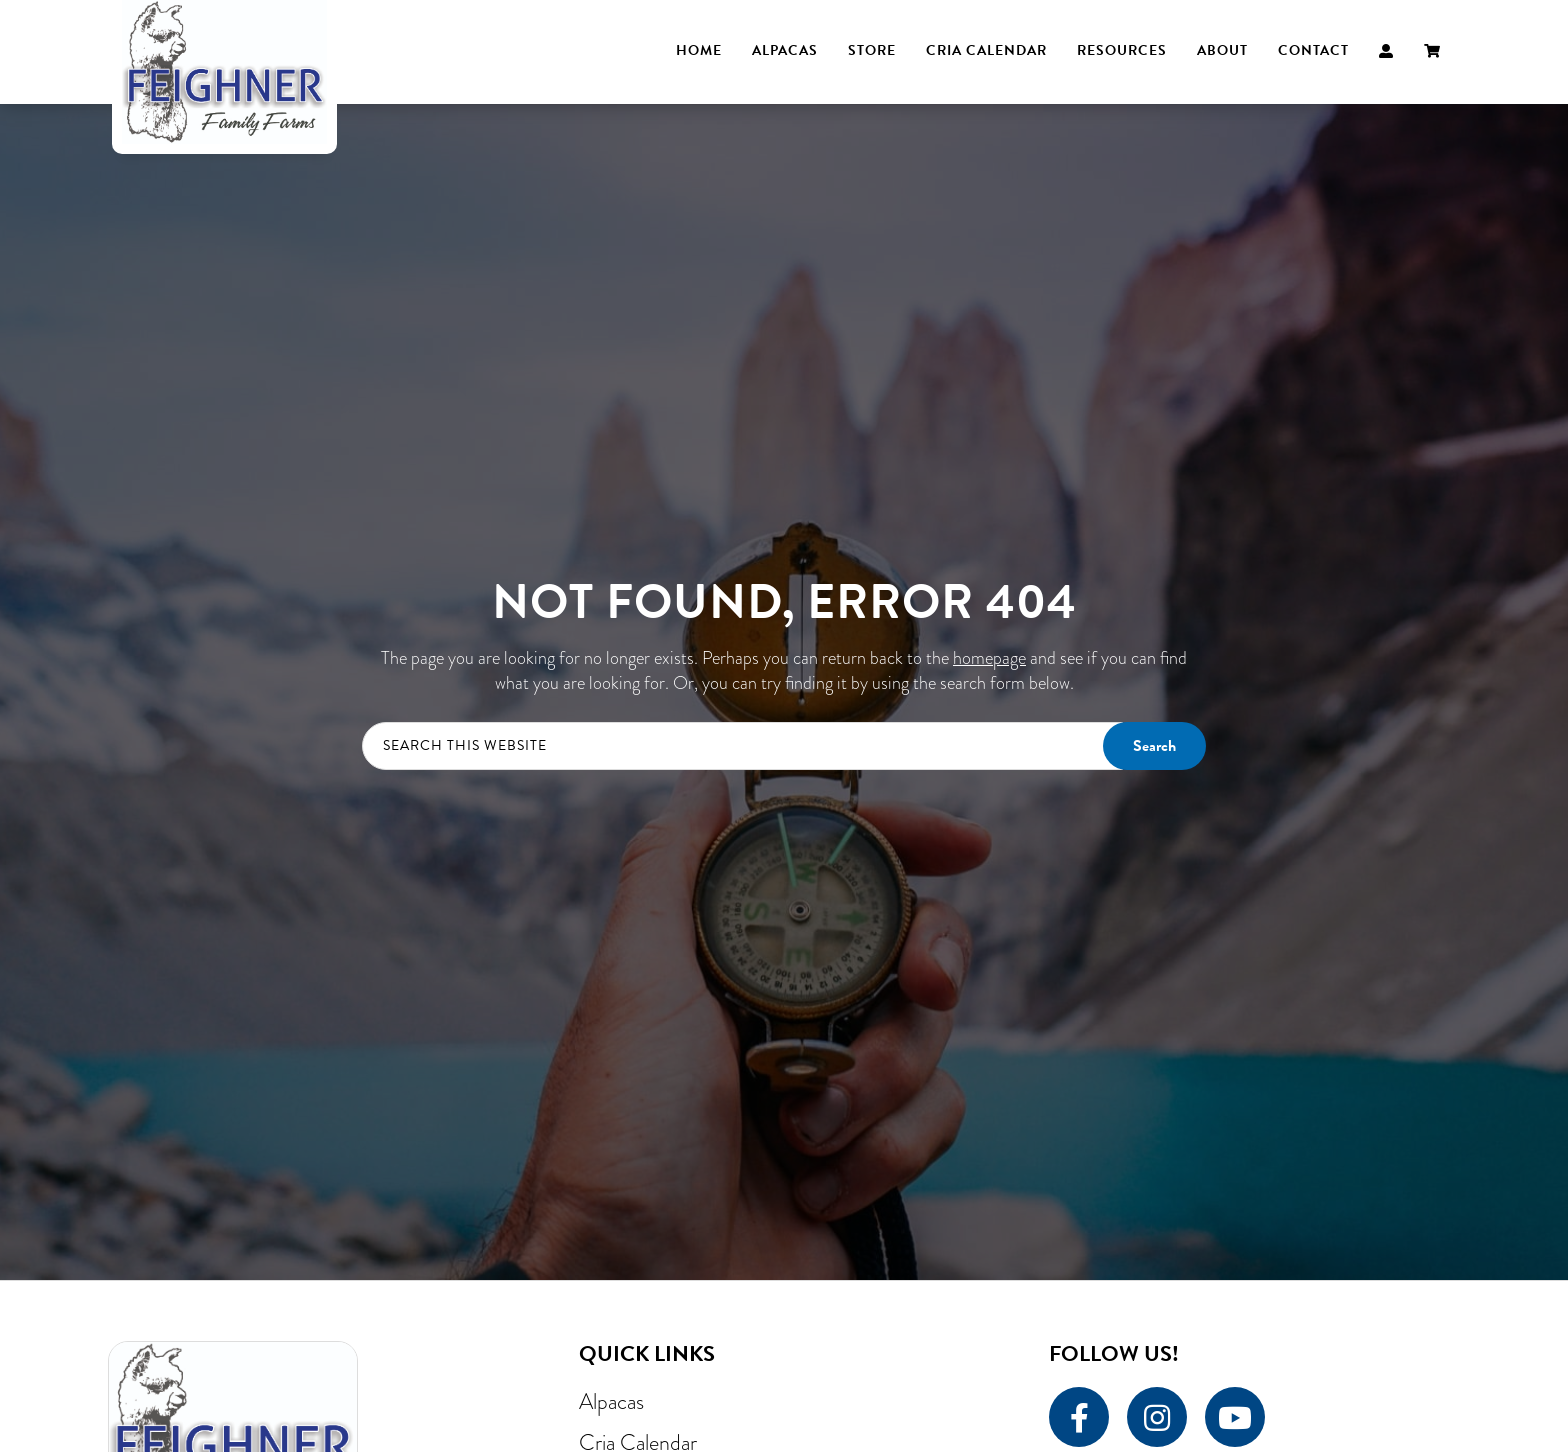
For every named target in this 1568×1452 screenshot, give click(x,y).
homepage (989, 658)
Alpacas (611, 1401)
